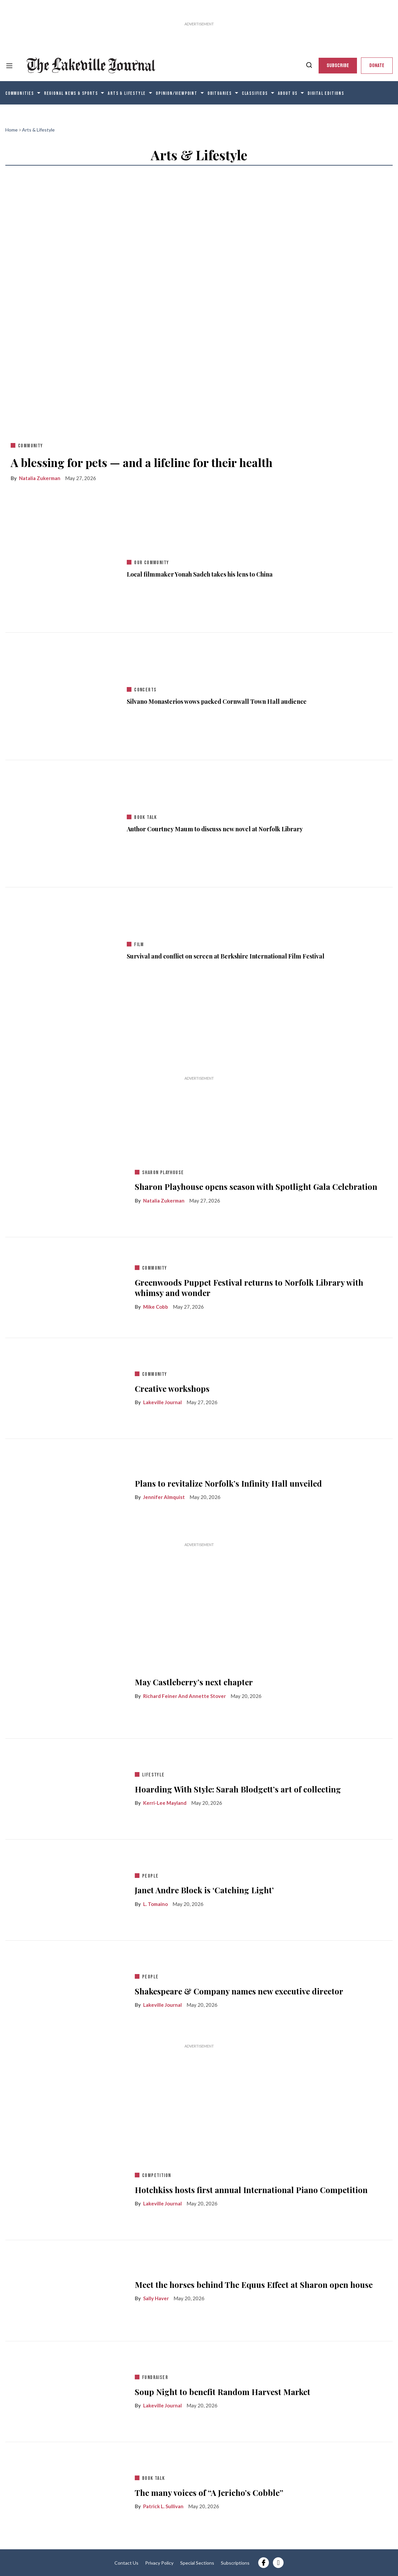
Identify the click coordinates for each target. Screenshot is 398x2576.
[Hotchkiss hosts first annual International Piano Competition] (64, 2188)
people (150, 1876)
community (30, 446)
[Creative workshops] (64, 1386)
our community (151, 563)
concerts (145, 690)
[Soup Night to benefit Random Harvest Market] (64, 2390)
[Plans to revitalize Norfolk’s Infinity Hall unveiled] (64, 1488)
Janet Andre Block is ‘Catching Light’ (204, 1890)
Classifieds (255, 93)
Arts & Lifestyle (127, 93)
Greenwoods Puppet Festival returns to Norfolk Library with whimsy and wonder (249, 1287)
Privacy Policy (159, 2563)
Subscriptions (235, 2563)
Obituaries (220, 93)
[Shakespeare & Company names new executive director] (64, 1989)
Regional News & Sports (71, 93)
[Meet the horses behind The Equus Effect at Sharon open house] (64, 2289)
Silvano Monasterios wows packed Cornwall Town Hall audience (217, 701)
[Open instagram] (278, 2562)
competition (156, 2175)
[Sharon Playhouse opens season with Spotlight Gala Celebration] (64, 1185)
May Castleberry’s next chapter (194, 1682)
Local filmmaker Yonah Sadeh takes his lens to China (200, 574)
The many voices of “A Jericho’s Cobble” (209, 2493)
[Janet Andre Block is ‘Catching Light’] (64, 1888)
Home (11, 130)
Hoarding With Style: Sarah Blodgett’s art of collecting (238, 1789)
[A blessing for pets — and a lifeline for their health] (199, 304)
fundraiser (155, 2377)
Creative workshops (172, 1388)
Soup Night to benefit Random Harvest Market (222, 2392)
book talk (145, 817)
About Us (288, 93)
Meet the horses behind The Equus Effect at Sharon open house (254, 2285)
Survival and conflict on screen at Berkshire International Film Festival (225, 956)
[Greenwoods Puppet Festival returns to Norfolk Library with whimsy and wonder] (64, 1286)
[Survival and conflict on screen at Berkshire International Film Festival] (63, 949)
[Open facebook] (263, 2562)
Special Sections (197, 2563)
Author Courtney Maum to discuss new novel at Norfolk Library (215, 829)
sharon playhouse (163, 1172)
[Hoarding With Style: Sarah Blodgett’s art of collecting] (64, 1787)
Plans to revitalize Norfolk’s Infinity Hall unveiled (228, 1483)
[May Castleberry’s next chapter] (64, 1686)
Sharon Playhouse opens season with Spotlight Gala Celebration (256, 1186)
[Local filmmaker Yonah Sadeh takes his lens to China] (63, 567)
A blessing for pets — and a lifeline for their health (142, 462)
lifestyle (153, 1775)
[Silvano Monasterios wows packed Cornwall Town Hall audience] (63, 694)
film (139, 944)
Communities (19, 93)
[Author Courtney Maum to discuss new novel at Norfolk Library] (63, 822)
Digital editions (326, 93)
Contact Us (126, 2563)
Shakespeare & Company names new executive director (239, 1991)
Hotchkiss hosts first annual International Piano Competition (251, 2189)
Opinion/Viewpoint (176, 93)
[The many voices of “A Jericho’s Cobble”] (64, 2491)
